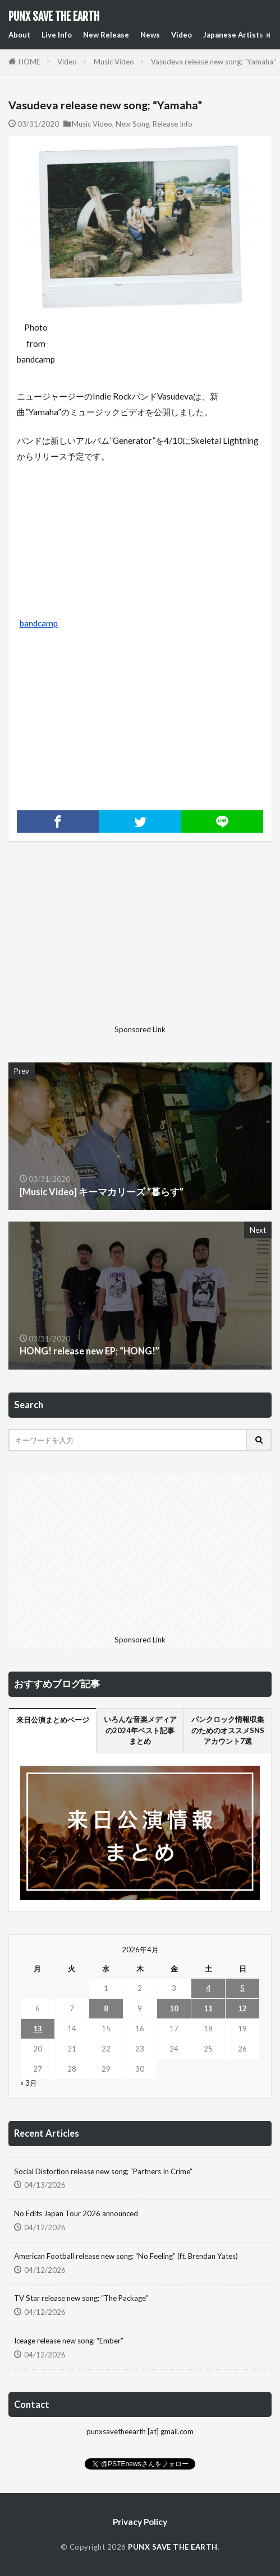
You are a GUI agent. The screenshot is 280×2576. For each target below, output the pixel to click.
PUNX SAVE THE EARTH (53, 16)
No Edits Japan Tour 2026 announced (76, 2213)
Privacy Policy (140, 2522)
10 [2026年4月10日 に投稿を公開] (173, 2008)
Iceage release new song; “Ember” (68, 2340)
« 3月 (28, 2082)
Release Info (172, 123)
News (150, 34)
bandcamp (39, 623)
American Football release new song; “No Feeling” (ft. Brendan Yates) (126, 2256)
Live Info (57, 34)
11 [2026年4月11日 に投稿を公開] (208, 2008)
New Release (106, 34)
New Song (132, 123)
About (19, 34)
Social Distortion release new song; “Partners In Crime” (103, 2171)
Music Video (114, 61)
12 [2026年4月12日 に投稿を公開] (242, 2008)
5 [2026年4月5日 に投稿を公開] (242, 1988)
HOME (29, 61)
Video (181, 34)
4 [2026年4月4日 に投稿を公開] (208, 1988)
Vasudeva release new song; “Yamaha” (213, 61)
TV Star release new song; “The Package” (81, 2298)
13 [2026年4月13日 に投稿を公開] (37, 2028)
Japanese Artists (233, 34)
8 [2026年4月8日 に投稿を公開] (106, 2008)
